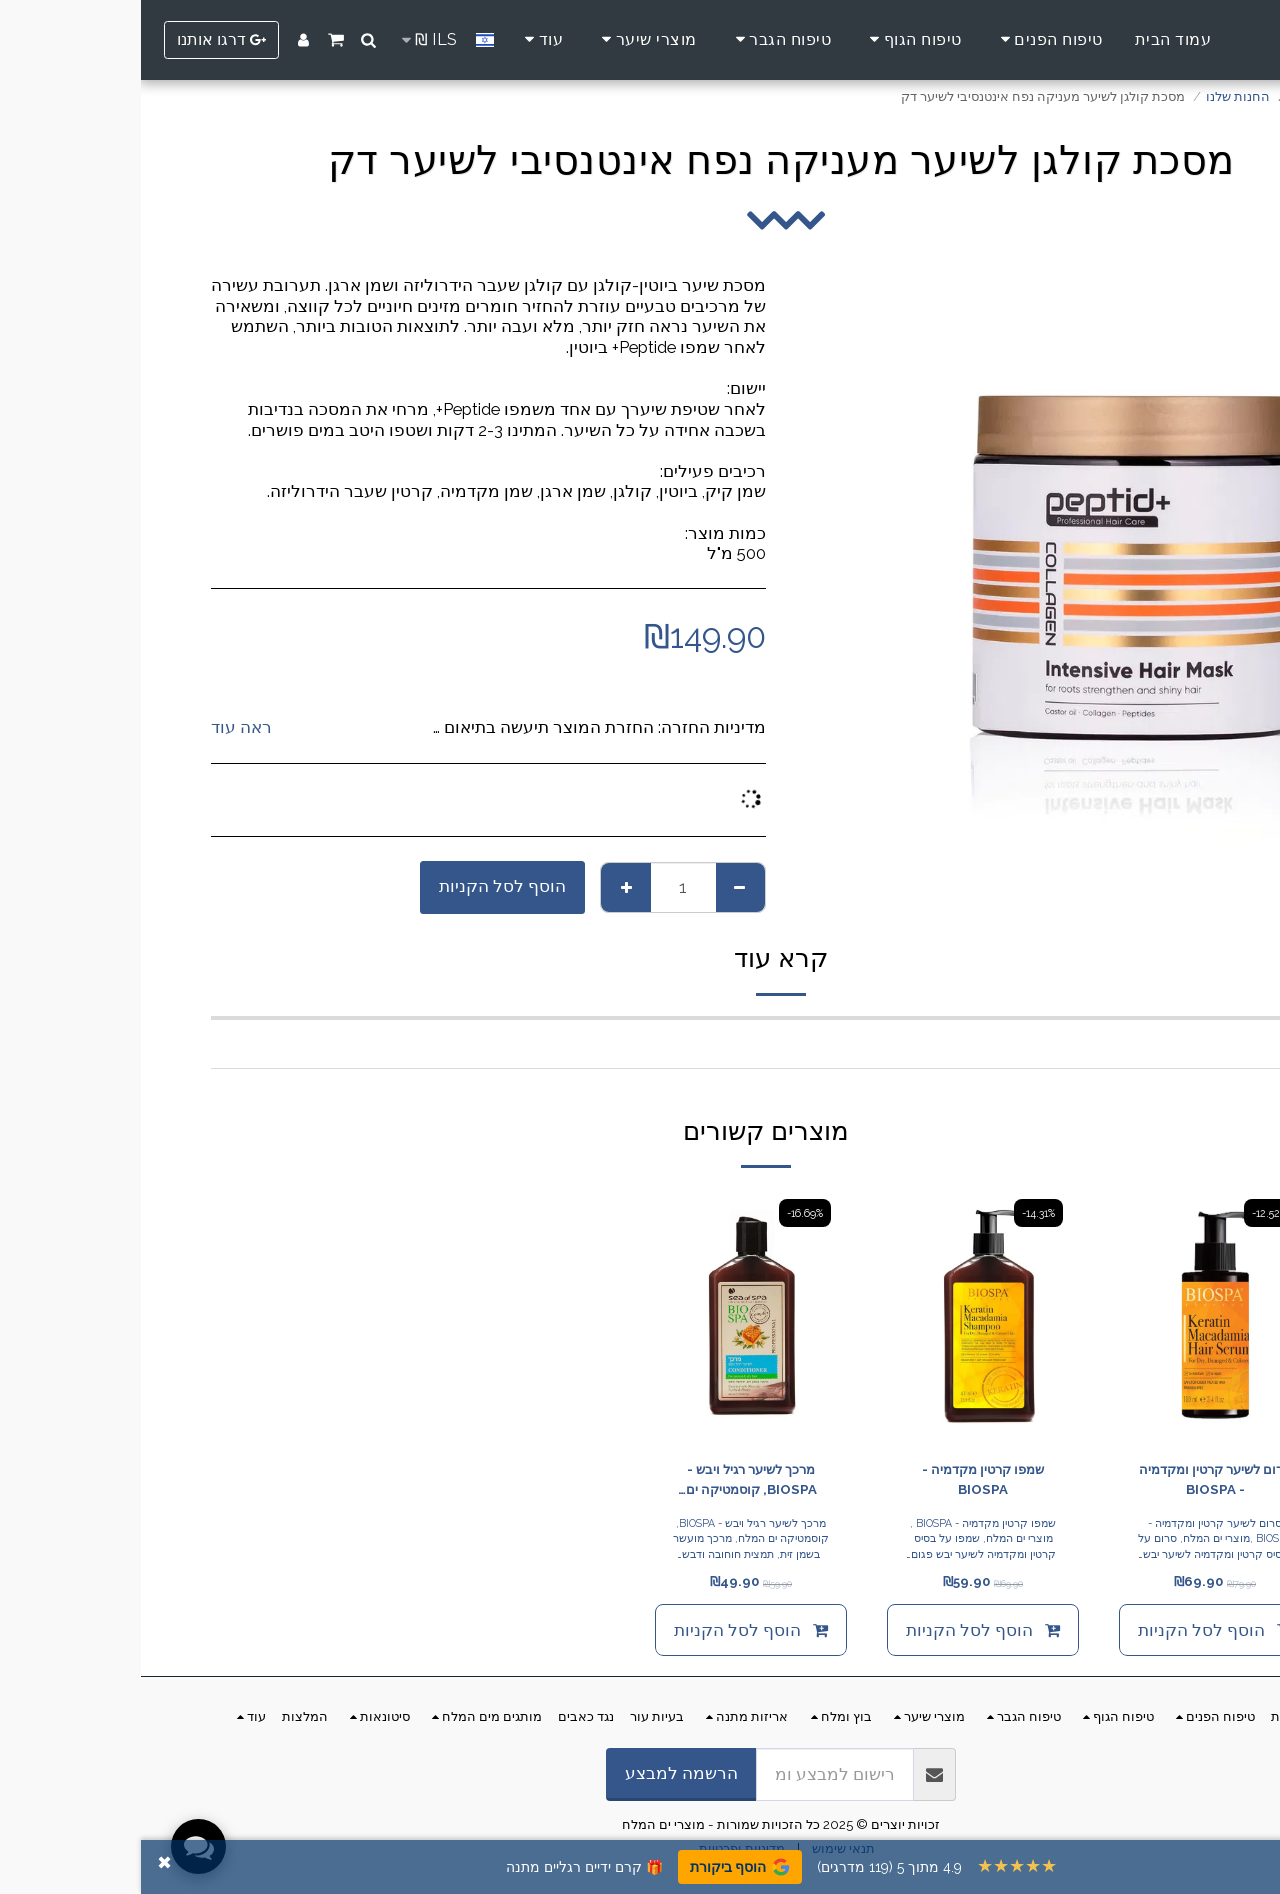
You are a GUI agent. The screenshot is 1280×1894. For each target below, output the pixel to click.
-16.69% (664, 1213)
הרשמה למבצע (540, 1773)
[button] (228, 40)
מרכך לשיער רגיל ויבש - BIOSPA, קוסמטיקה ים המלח (610, 1481)
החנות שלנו (1097, 96)
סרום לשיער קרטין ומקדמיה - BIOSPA (1074, 1479)
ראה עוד (100, 727)
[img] (1074, 1316)
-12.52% (1128, 1213)
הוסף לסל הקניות (361, 886)
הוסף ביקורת (599, 1867)
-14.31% (897, 1213)
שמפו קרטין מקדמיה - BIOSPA (842, 1479)
